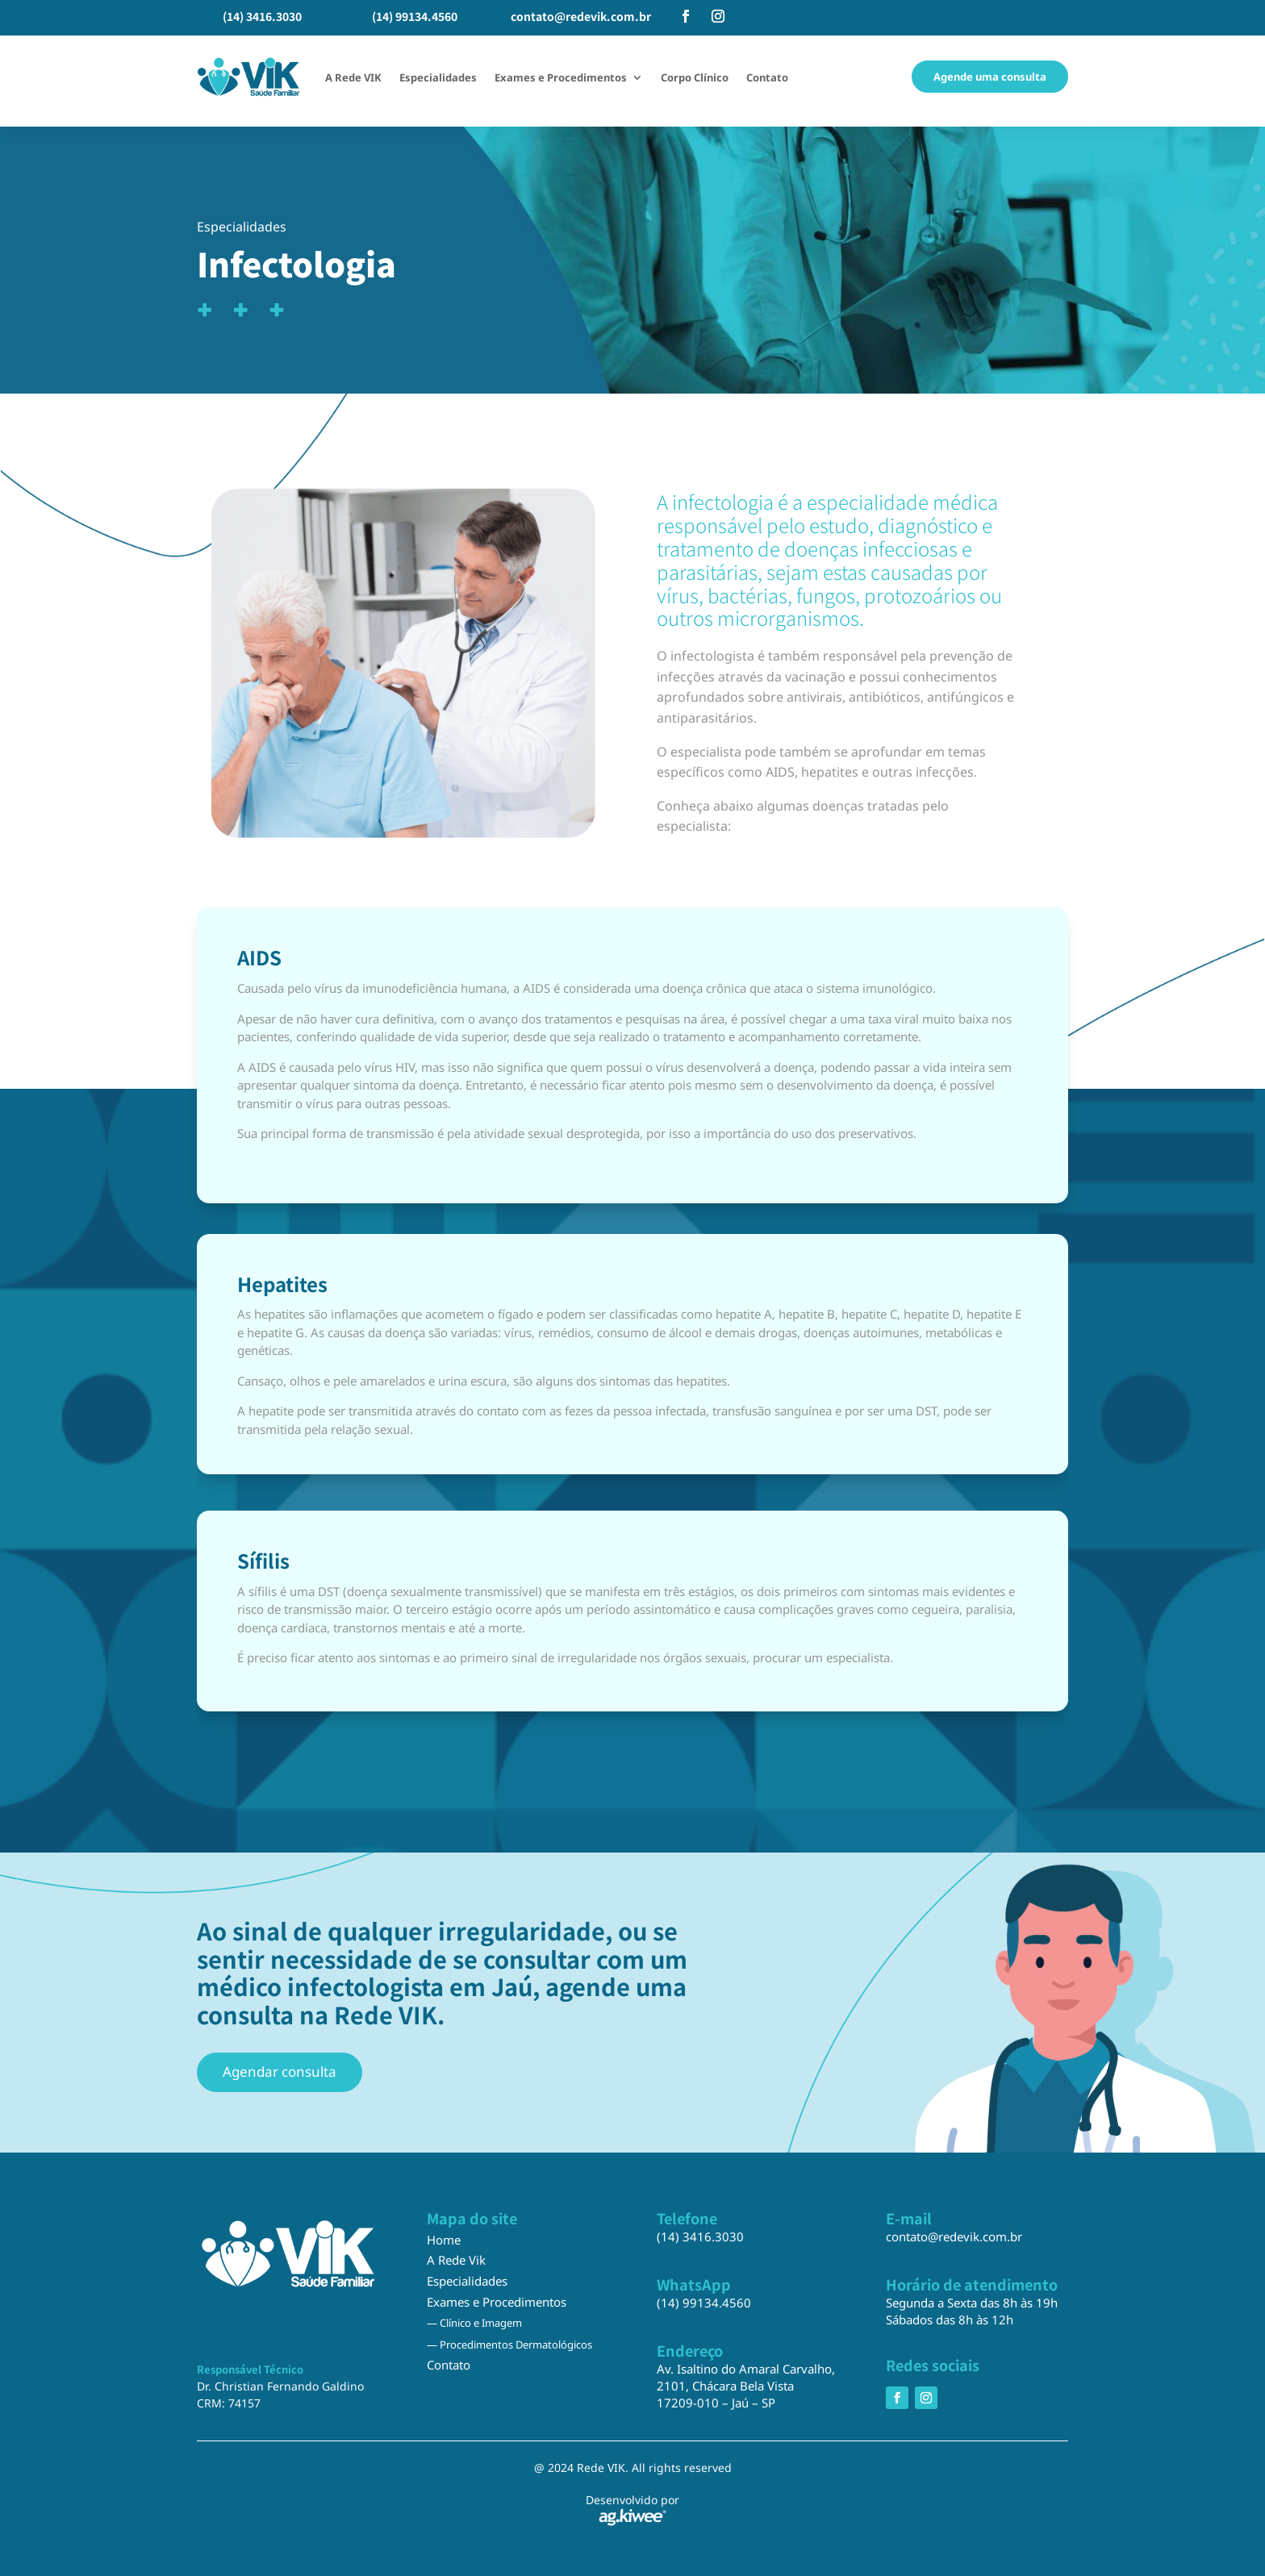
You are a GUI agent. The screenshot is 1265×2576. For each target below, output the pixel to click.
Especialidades (438, 77)
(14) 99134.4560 (414, 16)
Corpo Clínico (695, 77)
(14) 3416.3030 (262, 16)
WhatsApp (694, 2284)
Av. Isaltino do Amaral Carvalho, (746, 2369)
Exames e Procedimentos (561, 77)
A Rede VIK (353, 77)
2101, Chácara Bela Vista (725, 2386)
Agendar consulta (279, 2071)
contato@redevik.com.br (581, 16)
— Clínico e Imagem (474, 2322)
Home (444, 2240)
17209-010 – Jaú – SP (716, 2403)
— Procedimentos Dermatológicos (509, 2344)
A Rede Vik (456, 2260)
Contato (767, 77)
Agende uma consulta (989, 76)
